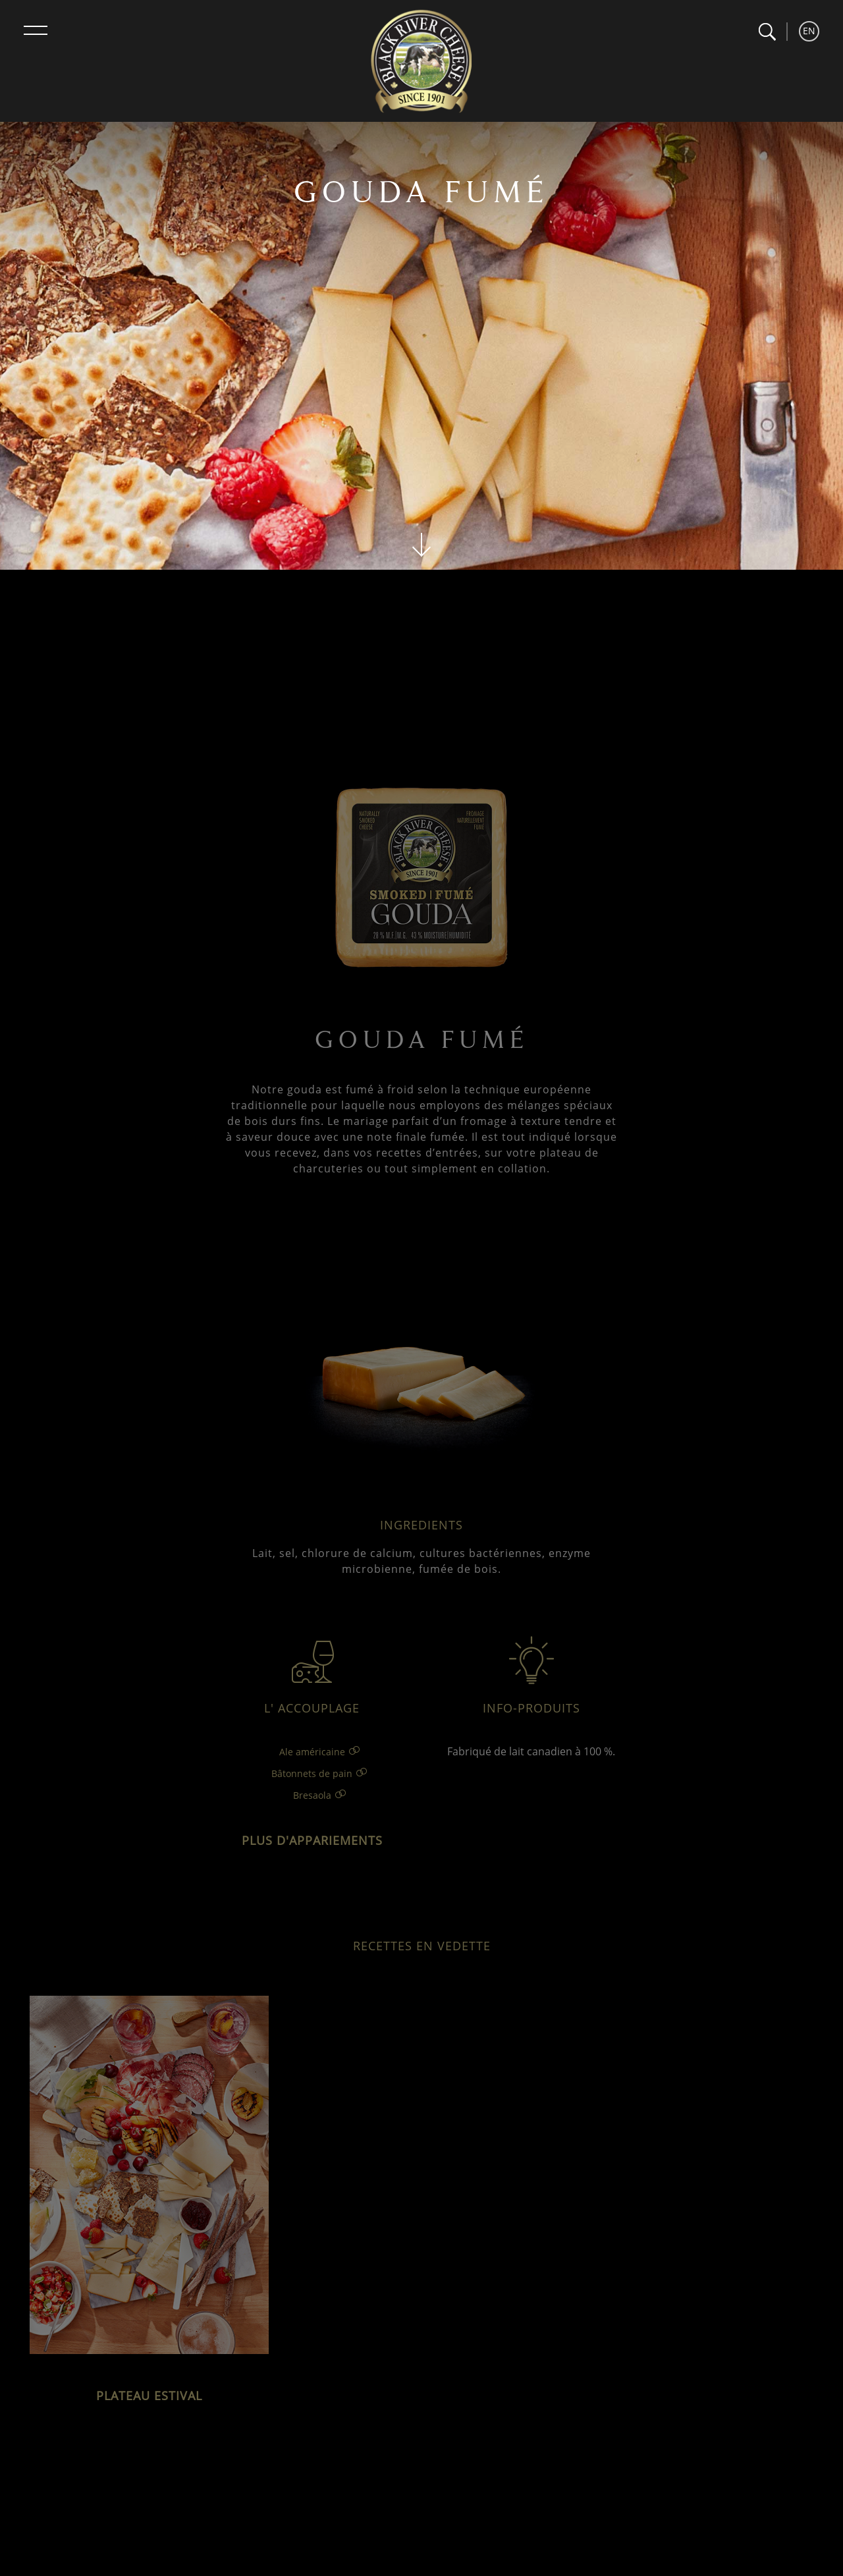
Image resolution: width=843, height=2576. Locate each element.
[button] (767, 32)
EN (809, 30)
